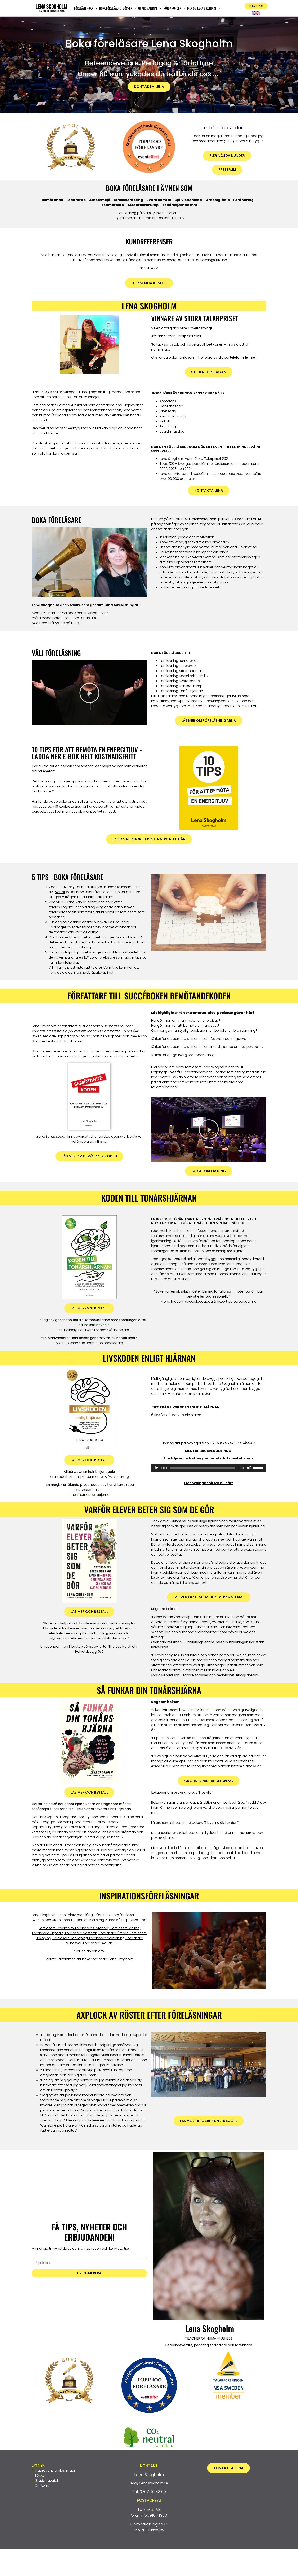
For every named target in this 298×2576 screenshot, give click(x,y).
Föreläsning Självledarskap (181, 685)
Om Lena (42, 2512)
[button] (89, 692)
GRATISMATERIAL (149, 8)
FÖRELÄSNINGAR (85, 8)
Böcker (40, 2502)
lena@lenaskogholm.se (149, 2510)
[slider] (202, 1468)
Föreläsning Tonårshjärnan (181, 690)
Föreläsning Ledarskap (178, 665)
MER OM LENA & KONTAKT (203, 8)
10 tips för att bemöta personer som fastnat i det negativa (198, 1038)
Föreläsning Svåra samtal (180, 680)
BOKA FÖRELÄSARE (110, 8)
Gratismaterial (47, 2507)
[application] (208, 1468)
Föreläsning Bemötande (179, 660)
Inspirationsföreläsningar (55, 2497)
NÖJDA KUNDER (174, 8)
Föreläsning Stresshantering (182, 670)
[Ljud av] (249, 1468)
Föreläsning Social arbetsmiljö (184, 675)
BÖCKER (129, 8)
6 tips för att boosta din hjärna (176, 1414)
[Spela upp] (157, 1468)
